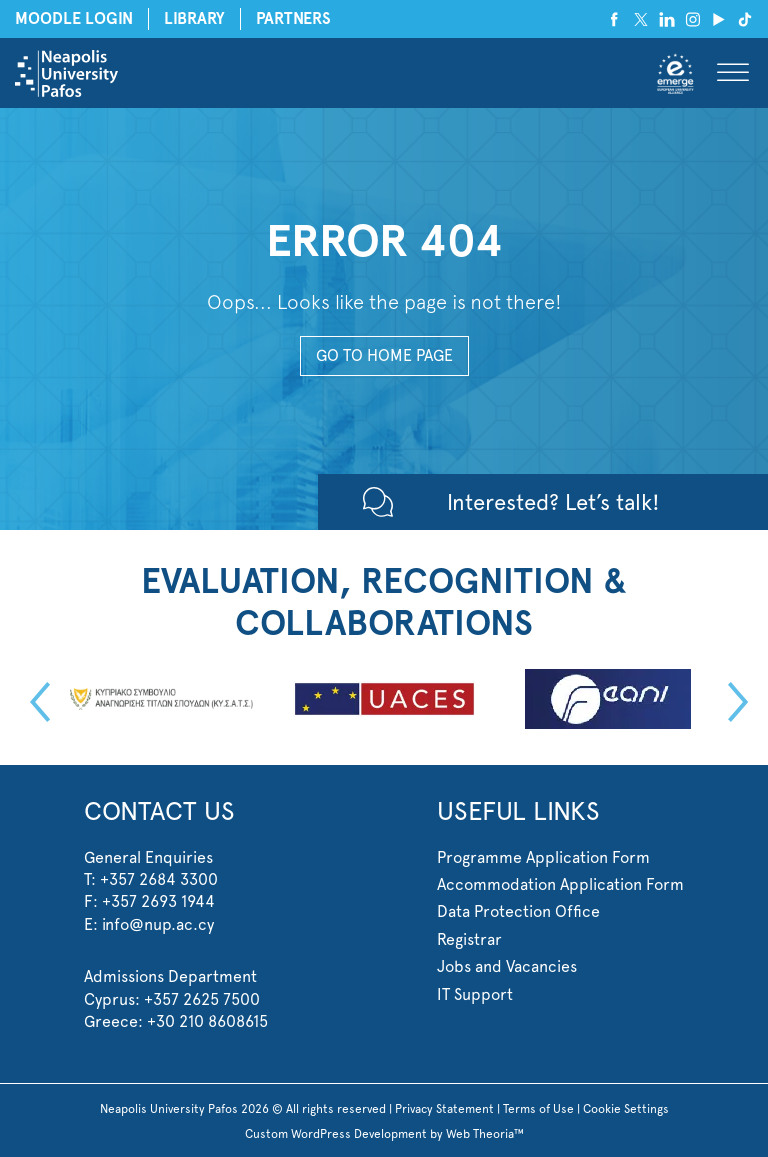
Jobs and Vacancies (507, 966)
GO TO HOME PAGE (384, 355)
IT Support (475, 994)
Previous (35, 702)
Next (733, 702)
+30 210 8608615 (207, 1021)
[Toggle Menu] (733, 73)
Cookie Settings (626, 1109)
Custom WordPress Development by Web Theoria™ (384, 1134)
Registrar (469, 939)
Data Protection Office (518, 911)
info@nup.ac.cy (158, 924)
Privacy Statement (444, 1109)
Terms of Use (538, 1109)
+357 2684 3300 (159, 879)
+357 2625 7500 (202, 999)
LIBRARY (194, 18)
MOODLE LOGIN (74, 18)
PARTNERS (293, 18)
